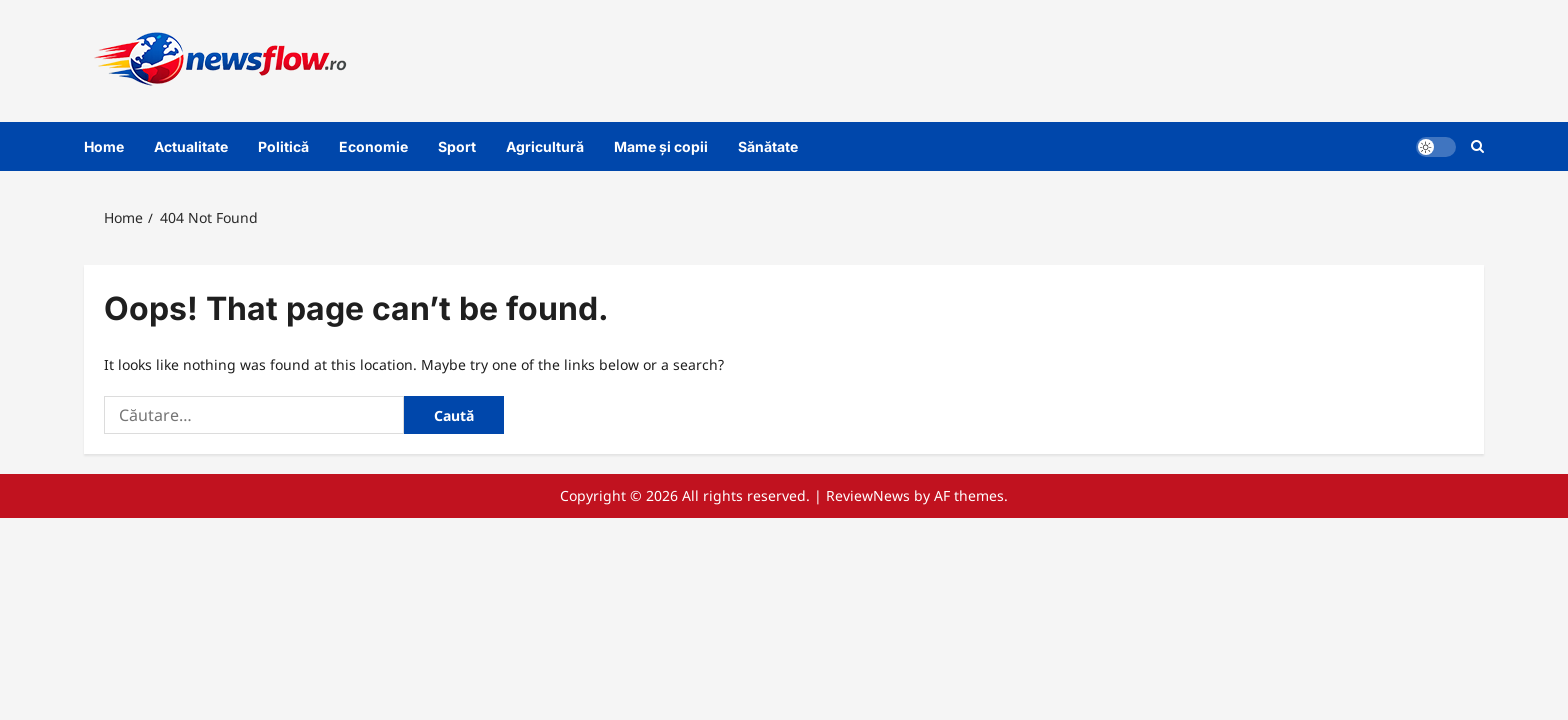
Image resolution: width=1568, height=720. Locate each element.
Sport (457, 146)
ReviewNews (868, 495)
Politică (283, 146)
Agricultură (545, 146)
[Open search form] (1477, 146)
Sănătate (768, 146)
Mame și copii (661, 146)
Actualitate (191, 146)
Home (104, 146)
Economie (373, 146)
